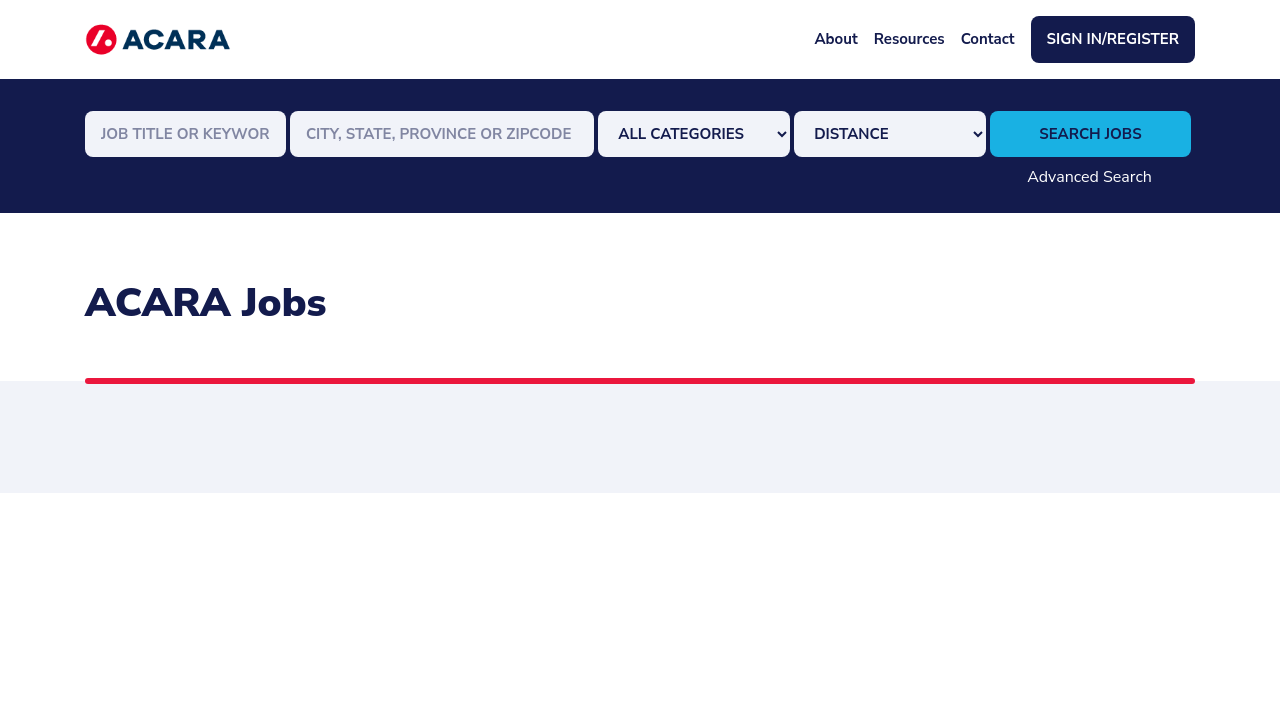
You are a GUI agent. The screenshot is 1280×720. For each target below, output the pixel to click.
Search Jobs (1090, 134)
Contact (988, 39)
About (835, 39)
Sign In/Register (1113, 39)
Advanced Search (1089, 177)
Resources (909, 39)
